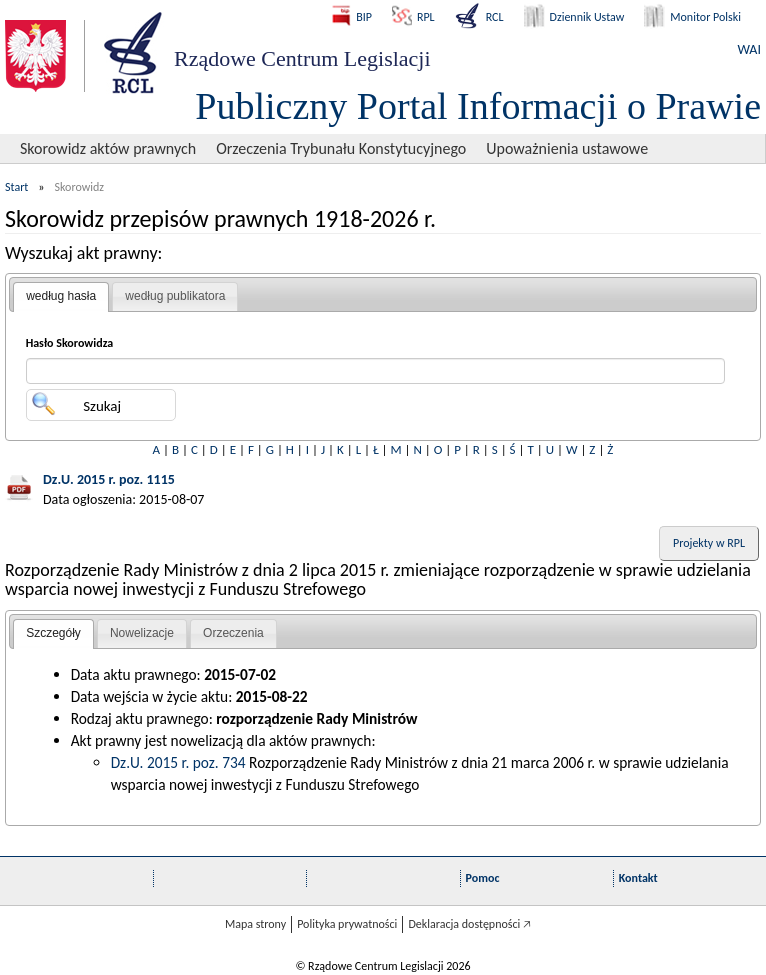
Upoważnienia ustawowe (567, 148)
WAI (749, 49)
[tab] (61, 297)
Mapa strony (255, 924)
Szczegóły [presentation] (53, 633)
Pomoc (483, 878)
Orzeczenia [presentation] (233, 633)
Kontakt (638, 878)
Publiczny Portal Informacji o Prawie (478, 106)
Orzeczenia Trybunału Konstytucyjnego (341, 148)
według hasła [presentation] (61, 296)
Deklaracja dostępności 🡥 (469, 924)
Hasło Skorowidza (70, 343)
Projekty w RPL (709, 543)
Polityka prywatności (347, 924)
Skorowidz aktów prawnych (108, 148)
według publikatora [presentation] (175, 296)
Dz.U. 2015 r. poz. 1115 (109, 479)
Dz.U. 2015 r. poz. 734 (178, 762)
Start (16, 187)
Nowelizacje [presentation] (142, 633)
